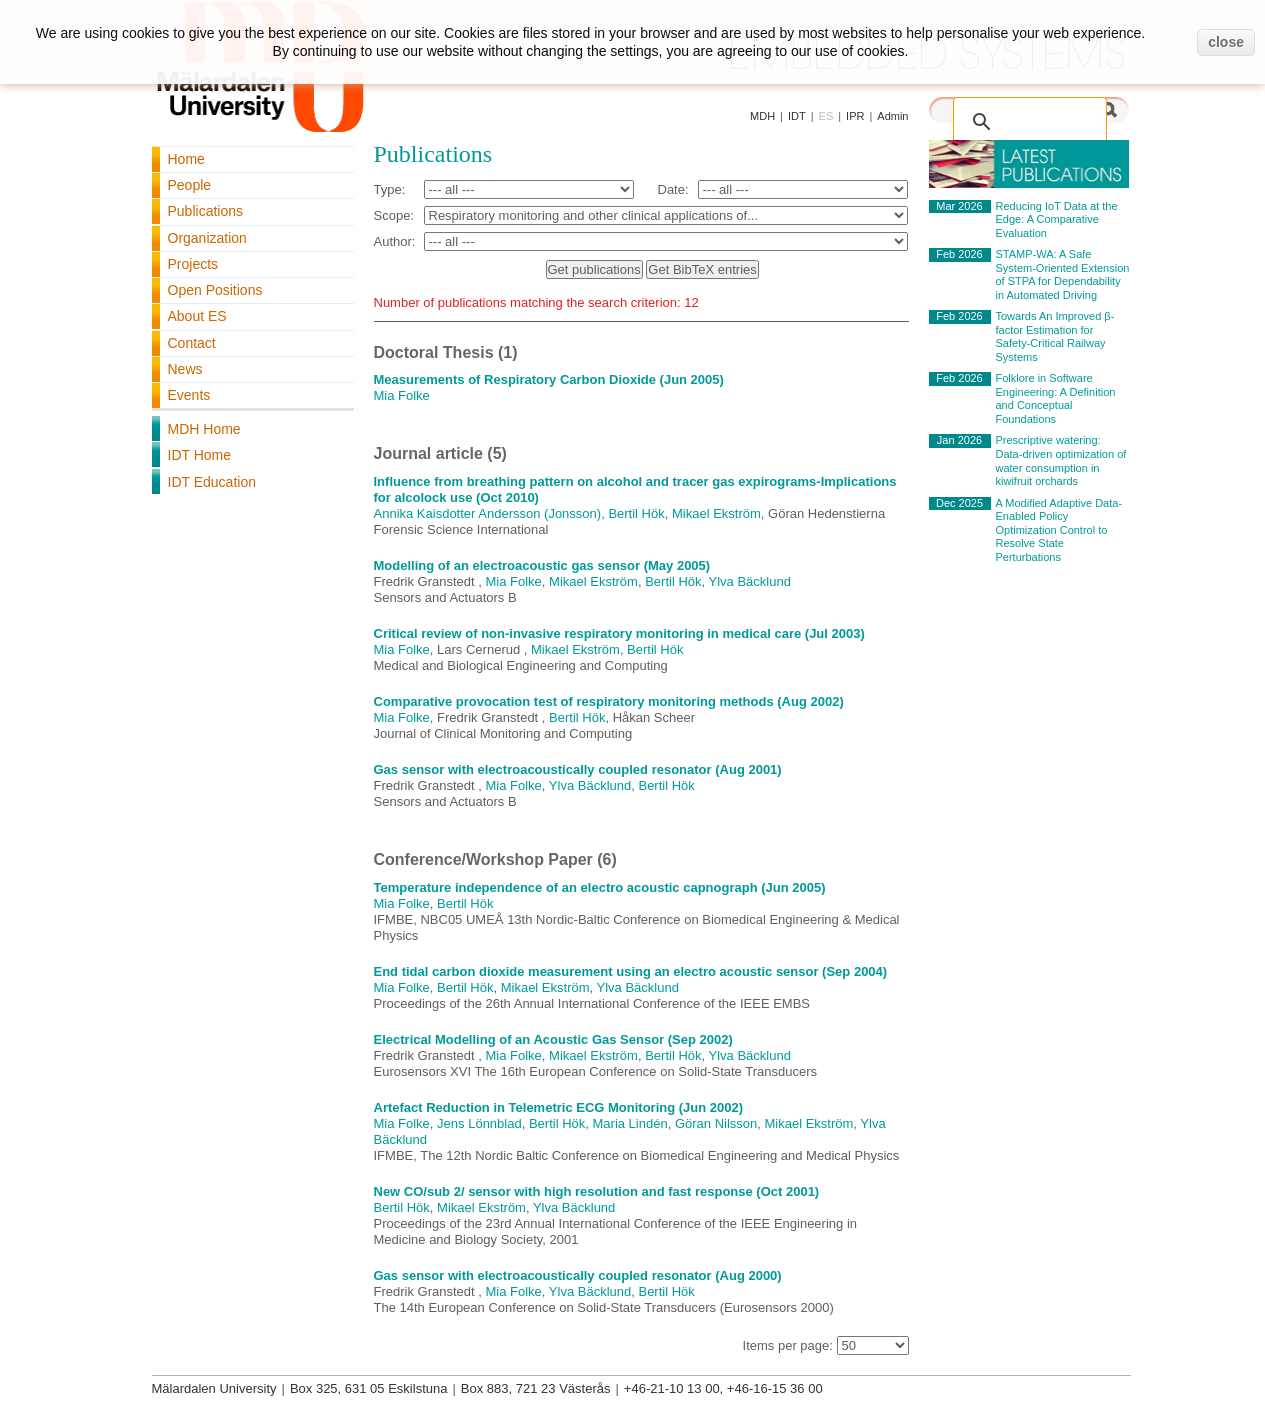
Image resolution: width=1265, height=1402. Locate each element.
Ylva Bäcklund (750, 581)
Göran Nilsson (716, 1123)
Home (186, 159)
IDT (797, 116)
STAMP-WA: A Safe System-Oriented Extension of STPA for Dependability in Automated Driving (1063, 274)
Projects (193, 264)
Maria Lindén (630, 1123)
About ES (197, 316)
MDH (762, 116)
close (1226, 42)
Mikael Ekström (716, 513)
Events (189, 395)
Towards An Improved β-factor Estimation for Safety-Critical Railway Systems (1055, 336)
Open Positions (215, 290)
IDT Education (212, 482)
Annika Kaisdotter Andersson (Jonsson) (488, 513)
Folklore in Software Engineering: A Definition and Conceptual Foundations (1056, 398)
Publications (206, 211)
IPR (855, 116)
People (190, 185)
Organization (207, 238)
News (185, 369)
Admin (892, 116)
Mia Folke (402, 395)
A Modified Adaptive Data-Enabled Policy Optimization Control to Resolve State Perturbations (1059, 530)
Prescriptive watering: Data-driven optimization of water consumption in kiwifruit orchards (1061, 460)
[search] (1009, 111)
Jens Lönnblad (479, 1123)
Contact (192, 343)
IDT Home (200, 455)
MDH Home (204, 429)
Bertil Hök (636, 513)
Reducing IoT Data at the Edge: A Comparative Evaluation (1057, 219)
